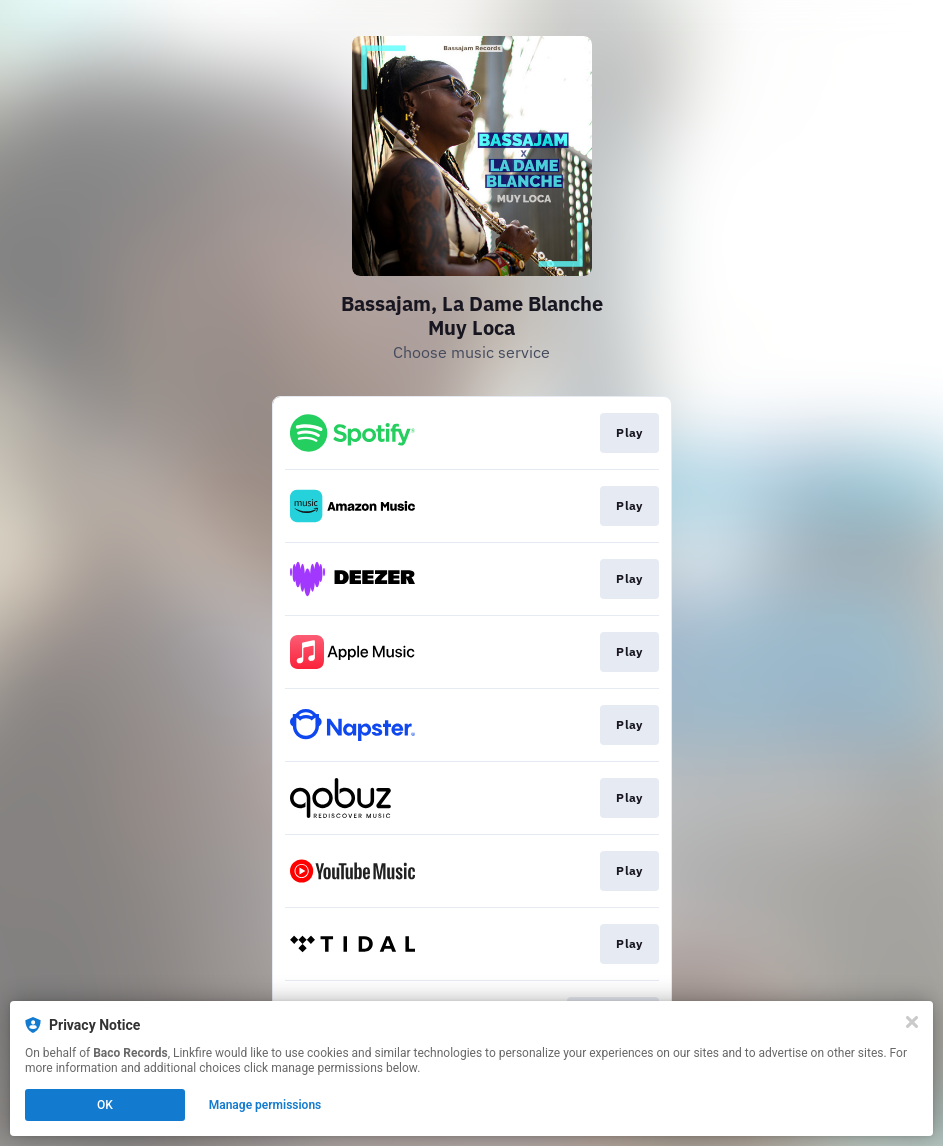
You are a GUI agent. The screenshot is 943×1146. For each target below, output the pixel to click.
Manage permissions (265, 1105)
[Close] (912, 1022)
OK (105, 1105)
